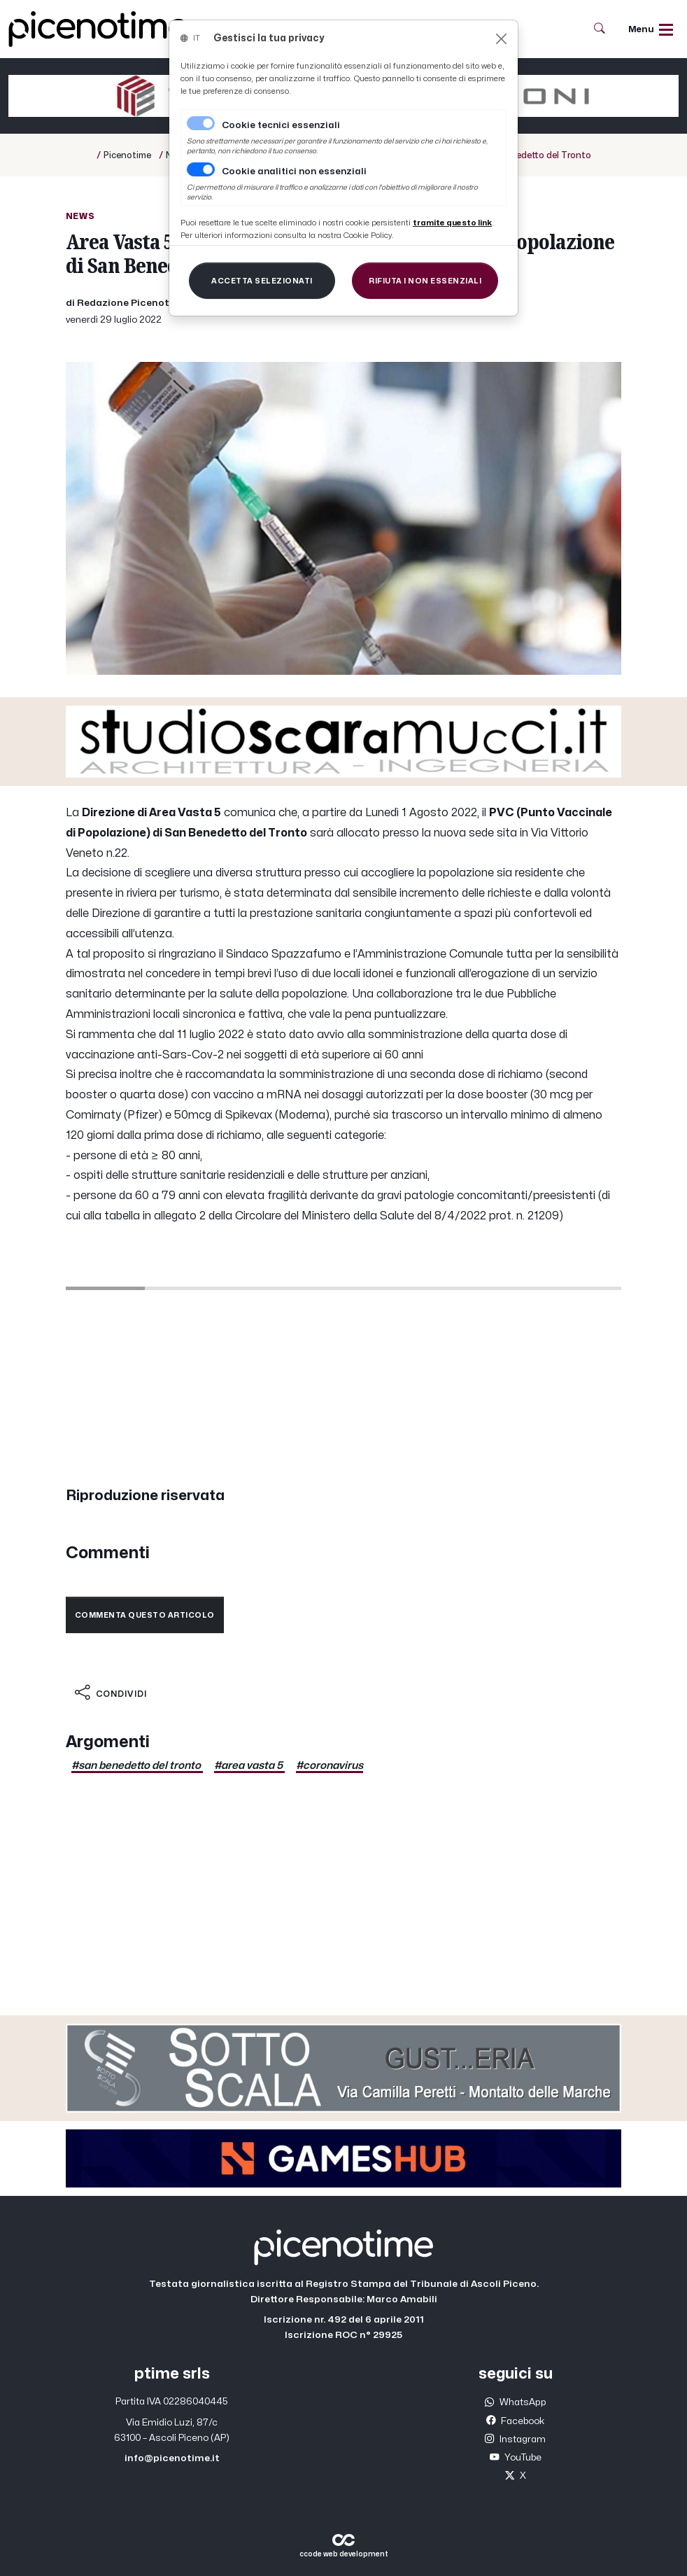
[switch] (201, 169)
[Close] (501, 39)
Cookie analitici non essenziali (294, 171)
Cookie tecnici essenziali (281, 125)
